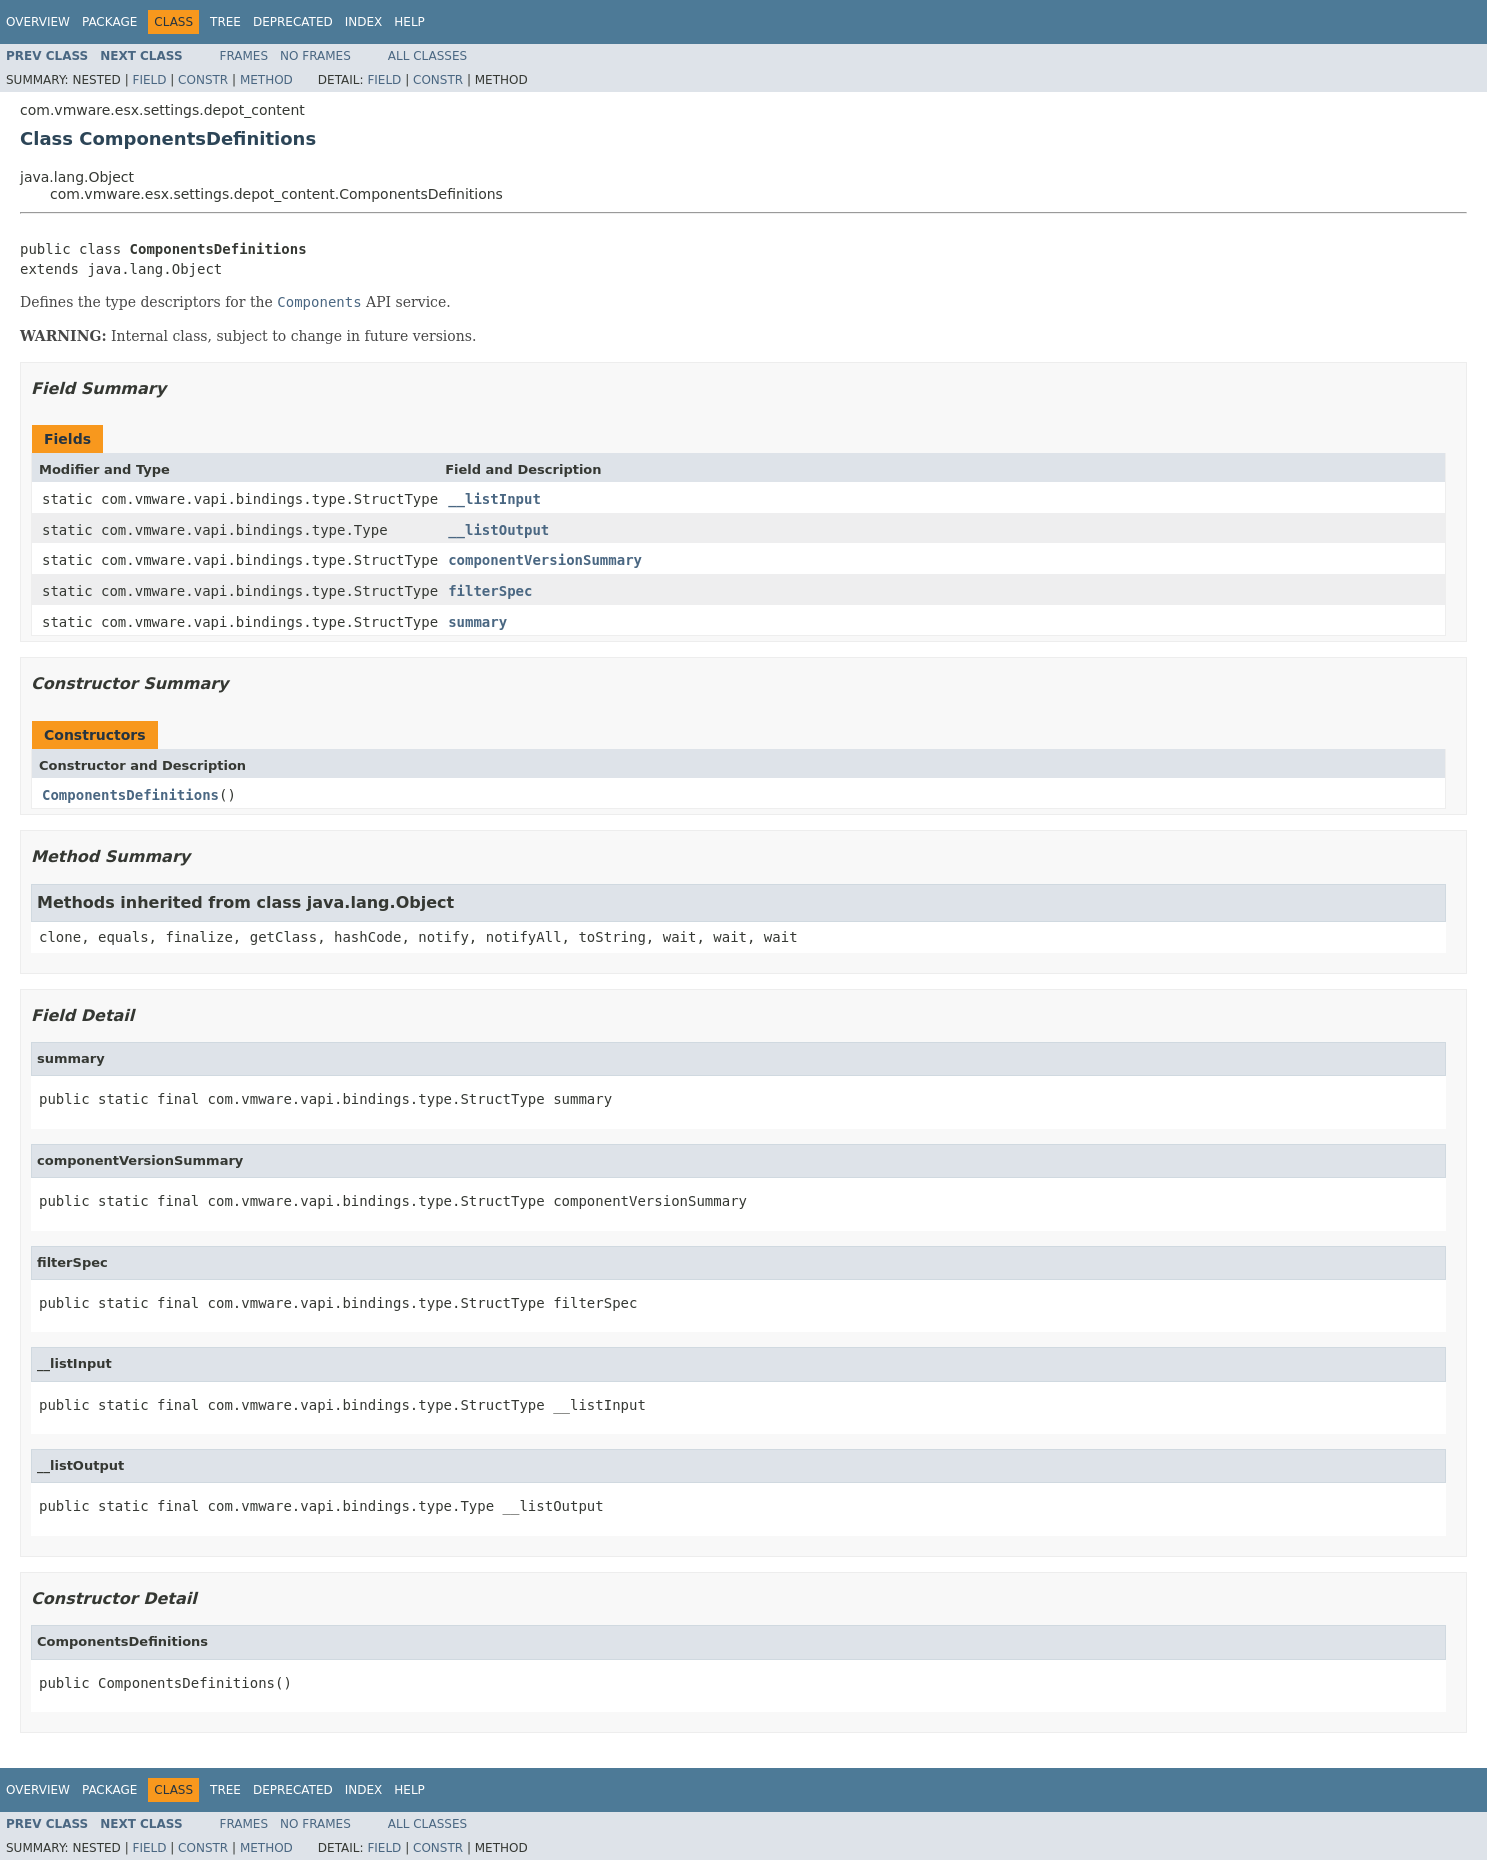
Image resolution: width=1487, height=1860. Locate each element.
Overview (38, 22)
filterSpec (490, 591)
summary (477, 622)
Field (149, 80)
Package (109, 22)
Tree (225, 22)
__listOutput (498, 530)
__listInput (494, 499)
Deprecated (293, 22)
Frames (244, 56)
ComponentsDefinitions (130, 795)
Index (364, 22)
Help (409, 22)
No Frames (315, 56)
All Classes (427, 56)
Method (266, 80)
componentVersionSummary (545, 560)
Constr (203, 80)
